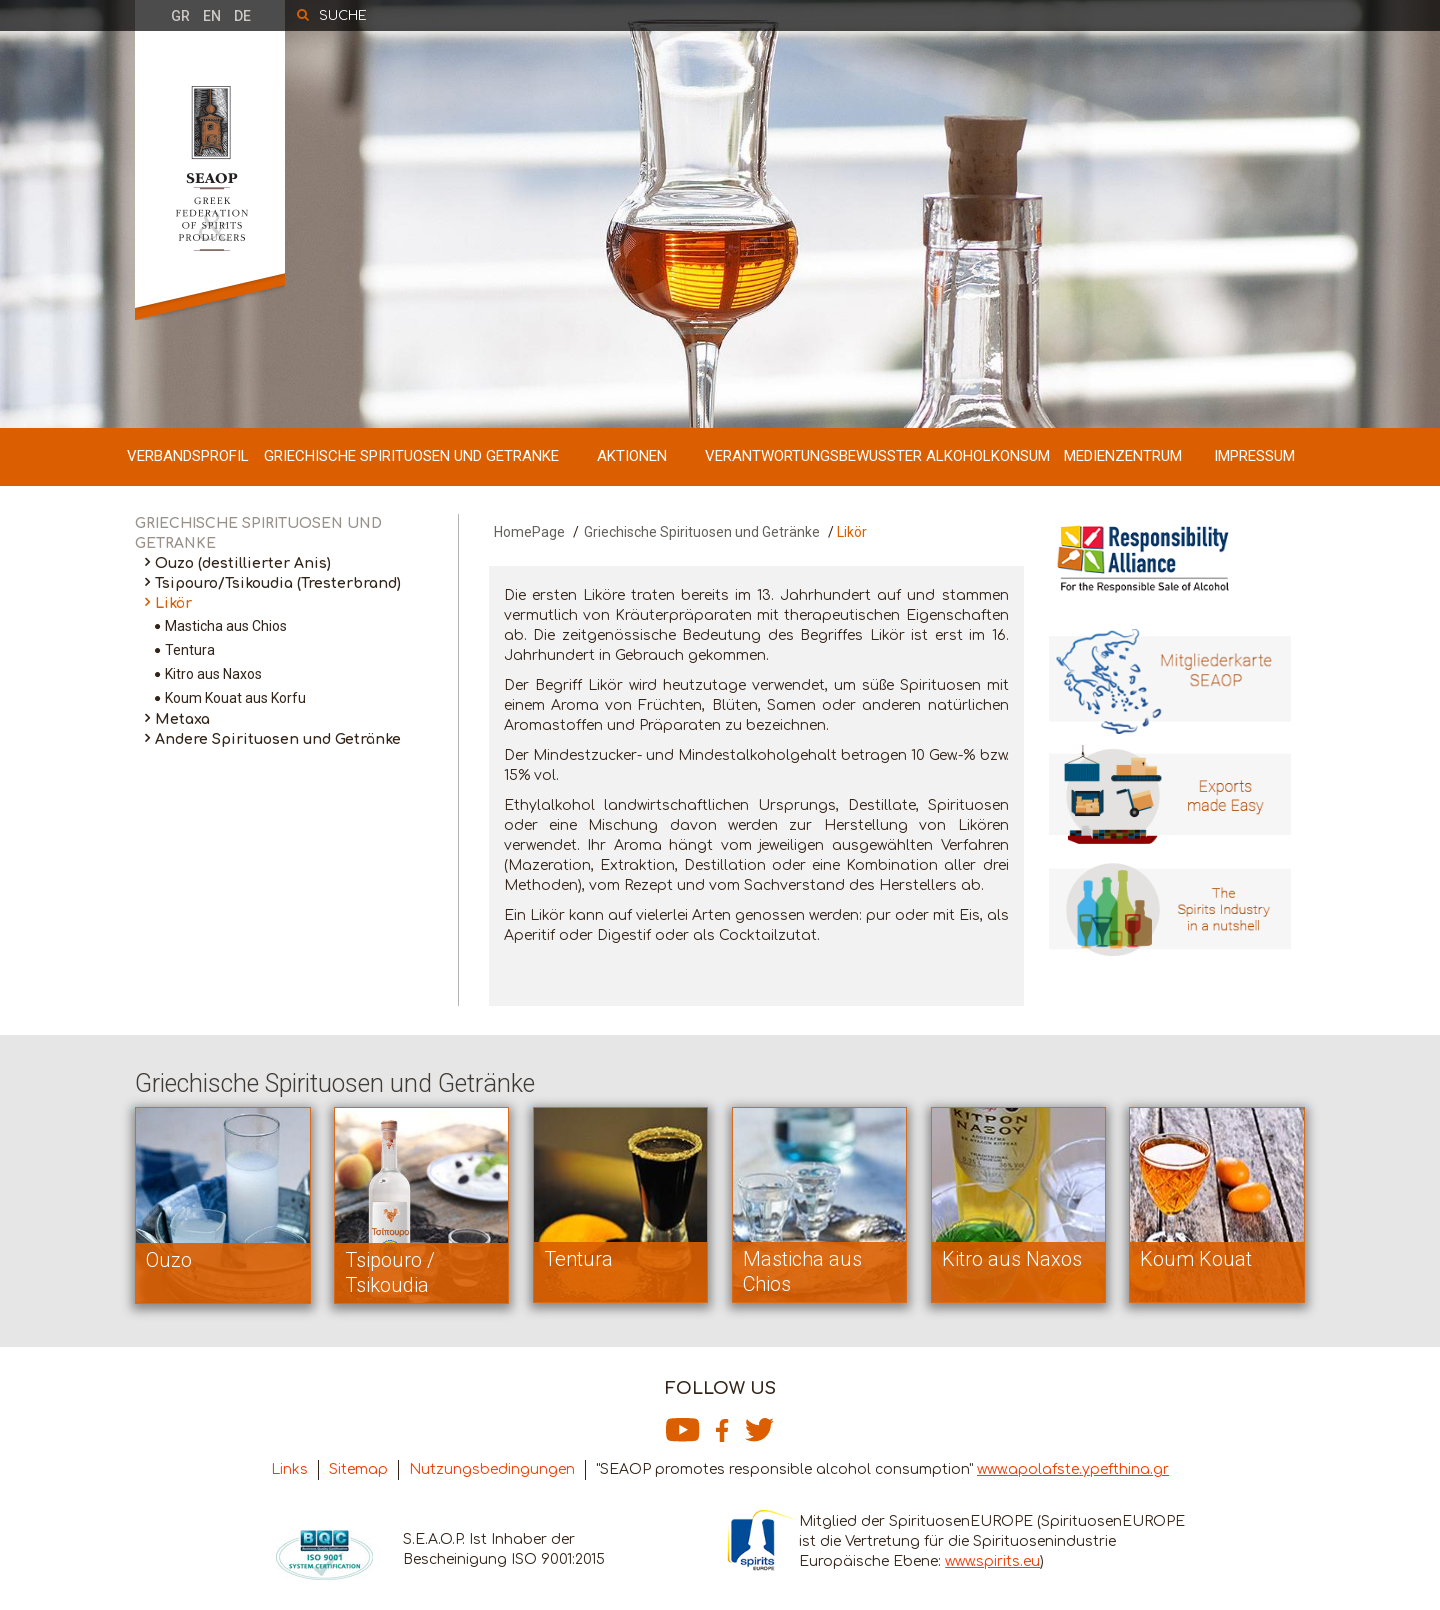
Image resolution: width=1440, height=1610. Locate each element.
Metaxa (182, 719)
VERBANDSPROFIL (188, 456)
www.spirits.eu (992, 1561)
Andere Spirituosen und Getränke (278, 739)
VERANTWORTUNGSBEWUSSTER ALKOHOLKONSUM (877, 456)
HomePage (529, 532)
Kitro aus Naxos (213, 674)
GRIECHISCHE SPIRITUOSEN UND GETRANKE (411, 456)
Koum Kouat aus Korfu (235, 698)
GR (180, 16)
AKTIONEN (632, 456)
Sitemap (358, 1469)
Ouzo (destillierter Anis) (243, 563)
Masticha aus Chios (226, 626)
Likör (173, 603)
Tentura (190, 650)
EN (212, 16)
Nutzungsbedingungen (492, 1469)
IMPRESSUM (1254, 456)
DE (242, 16)
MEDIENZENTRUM (1123, 456)
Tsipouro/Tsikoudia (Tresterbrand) (278, 583)
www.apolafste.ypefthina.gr (1073, 1469)
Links (289, 1469)
